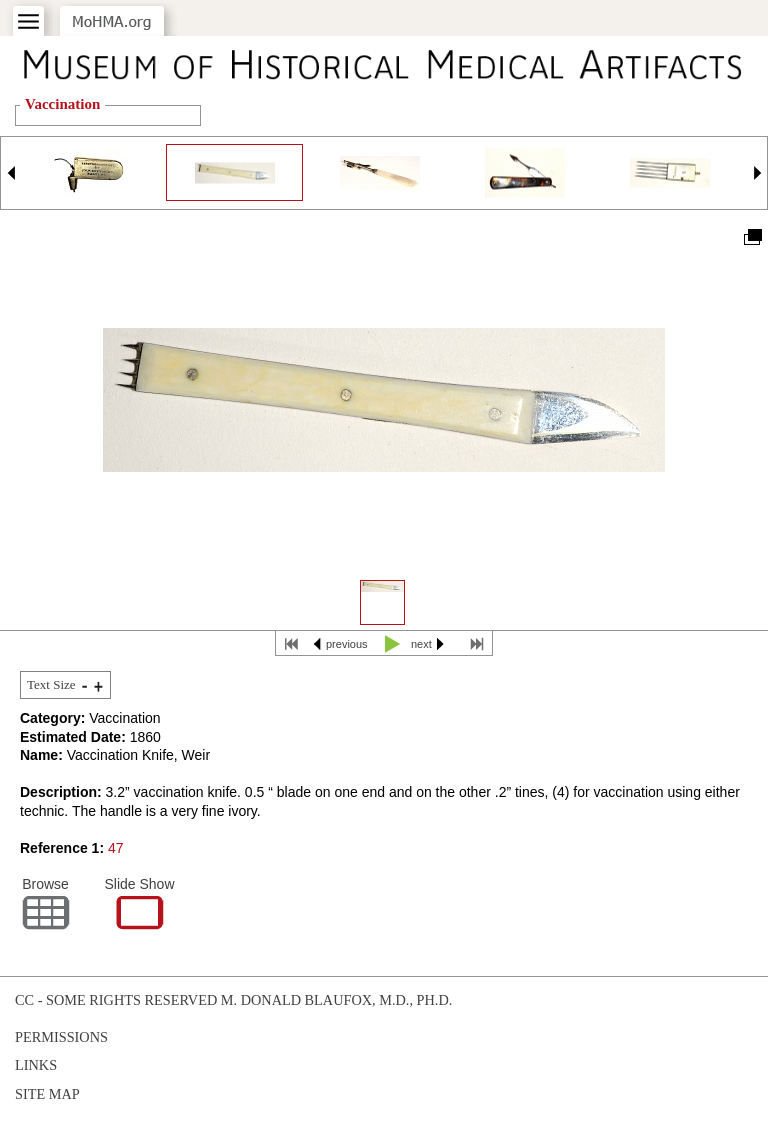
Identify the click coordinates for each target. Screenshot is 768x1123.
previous (347, 644)
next (421, 644)
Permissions (61, 1037)
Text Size (51, 684)
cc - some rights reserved (116, 1000)
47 (116, 848)
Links (36, 1065)
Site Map (47, 1094)
